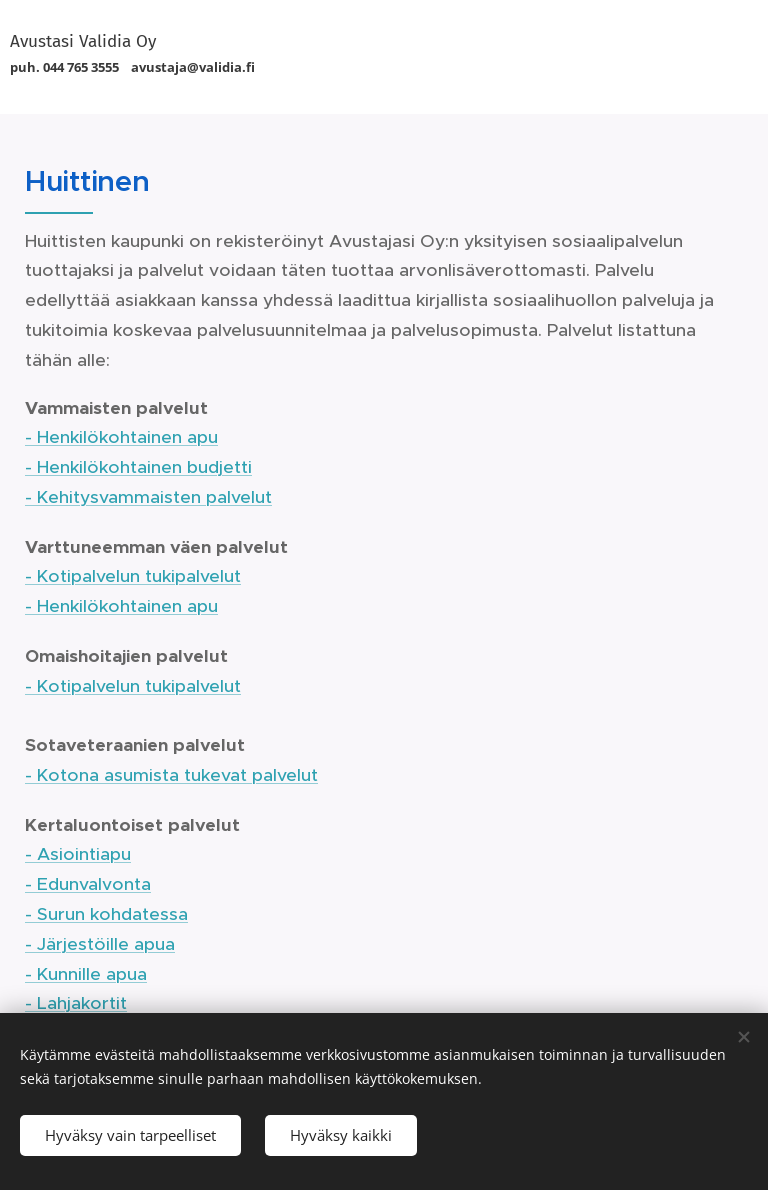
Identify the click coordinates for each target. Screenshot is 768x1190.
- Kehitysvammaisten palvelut (148, 497)
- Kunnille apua (86, 974)
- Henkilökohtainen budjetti (138, 467)
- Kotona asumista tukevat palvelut (171, 775)
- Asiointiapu (78, 854)
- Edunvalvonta (88, 884)
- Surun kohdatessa (106, 914)
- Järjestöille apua (100, 944)
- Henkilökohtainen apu (121, 437)
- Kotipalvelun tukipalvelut (133, 576)
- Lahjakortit (76, 1003)
